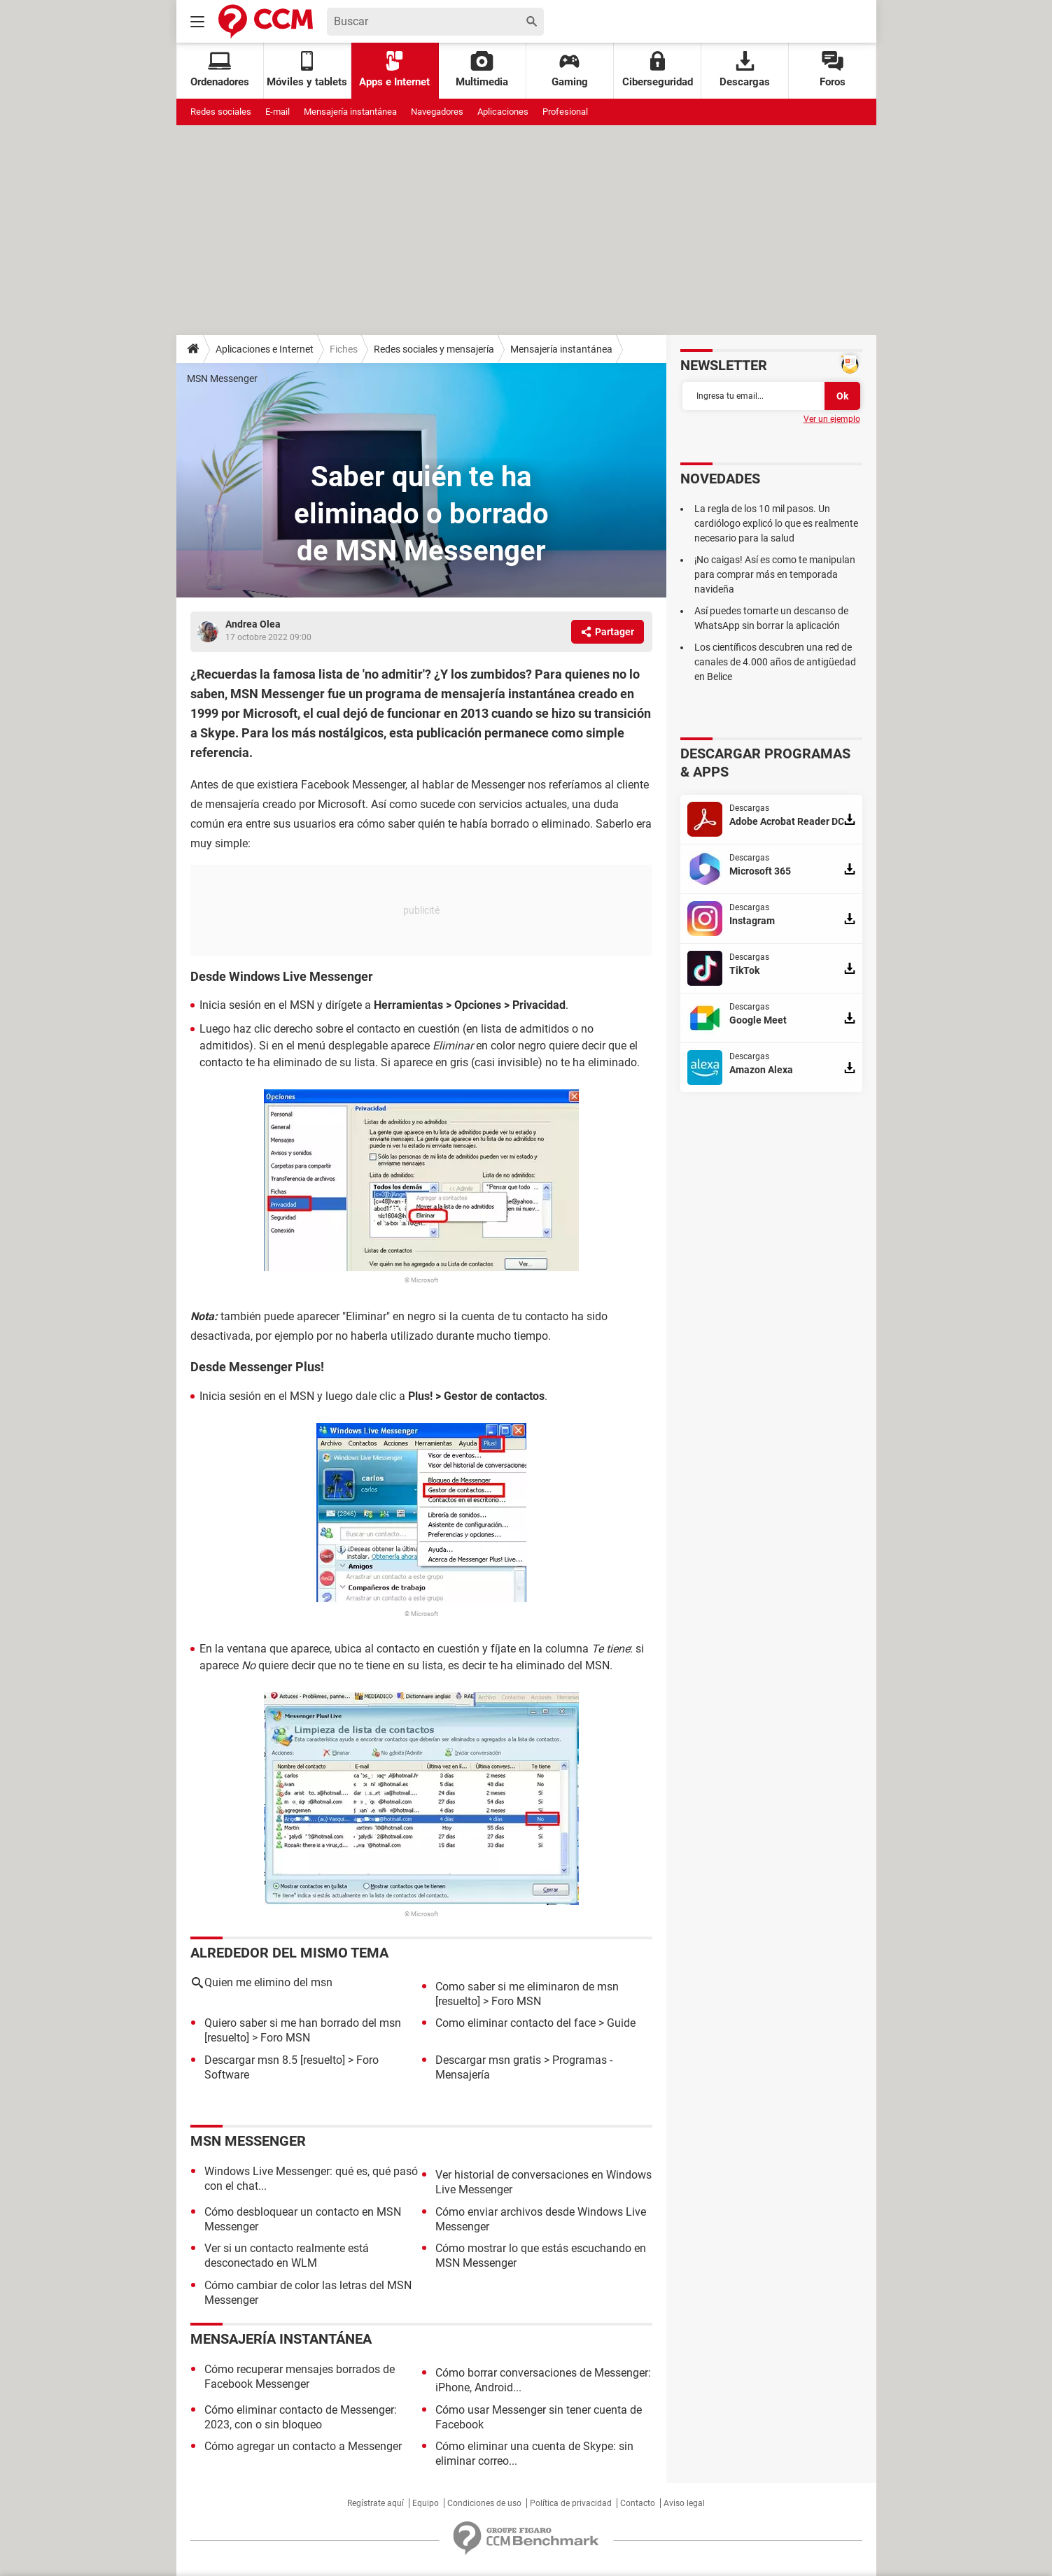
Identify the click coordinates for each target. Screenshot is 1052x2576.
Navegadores (437, 111)
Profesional (565, 111)
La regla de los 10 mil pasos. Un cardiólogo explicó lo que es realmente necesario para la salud (776, 523)
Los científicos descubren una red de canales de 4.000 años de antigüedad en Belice (775, 662)
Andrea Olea (253, 624)
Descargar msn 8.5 (250, 2060)
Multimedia (482, 69)
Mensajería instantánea (350, 111)
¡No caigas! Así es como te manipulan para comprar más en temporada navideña (774, 574)
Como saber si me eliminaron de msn (527, 1986)
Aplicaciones (502, 111)
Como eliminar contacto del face (515, 2023)
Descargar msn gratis (488, 2060)
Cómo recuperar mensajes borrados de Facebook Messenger (299, 2377)
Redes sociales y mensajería (434, 349)
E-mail (277, 111)
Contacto (637, 2503)
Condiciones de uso (484, 2503)
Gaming (570, 69)
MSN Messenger (222, 378)
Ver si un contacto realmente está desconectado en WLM (286, 2256)
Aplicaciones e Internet (265, 349)
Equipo (425, 2503)
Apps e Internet (394, 69)
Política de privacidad (571, 2503)
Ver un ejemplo (832, 419)
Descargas (745, 69)
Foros (833, 69)
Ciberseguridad (657, 69)
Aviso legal (684, 2503)
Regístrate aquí (375, 2503)
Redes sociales (220, 111)
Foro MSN (516, 2001)
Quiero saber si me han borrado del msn (302, 2023)
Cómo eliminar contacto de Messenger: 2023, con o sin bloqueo (300, 2417)
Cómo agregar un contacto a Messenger (303, 2446)
